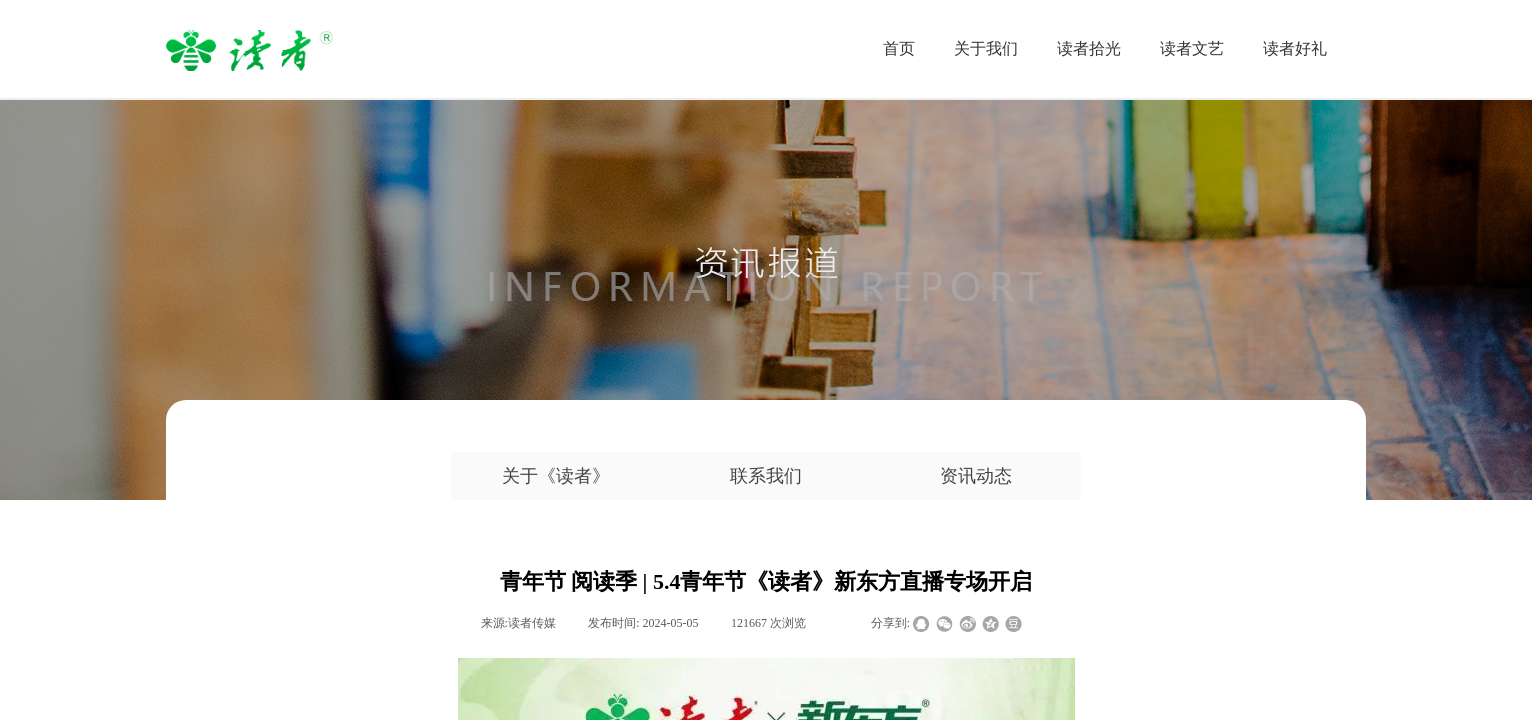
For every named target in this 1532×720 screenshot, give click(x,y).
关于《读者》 (556, 476)
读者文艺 (1192, 48)
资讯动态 (976, 476)
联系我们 (766, 476)
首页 (899, 48)
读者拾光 (1089, 48)
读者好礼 (1295, 48)
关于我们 (986, 48)
